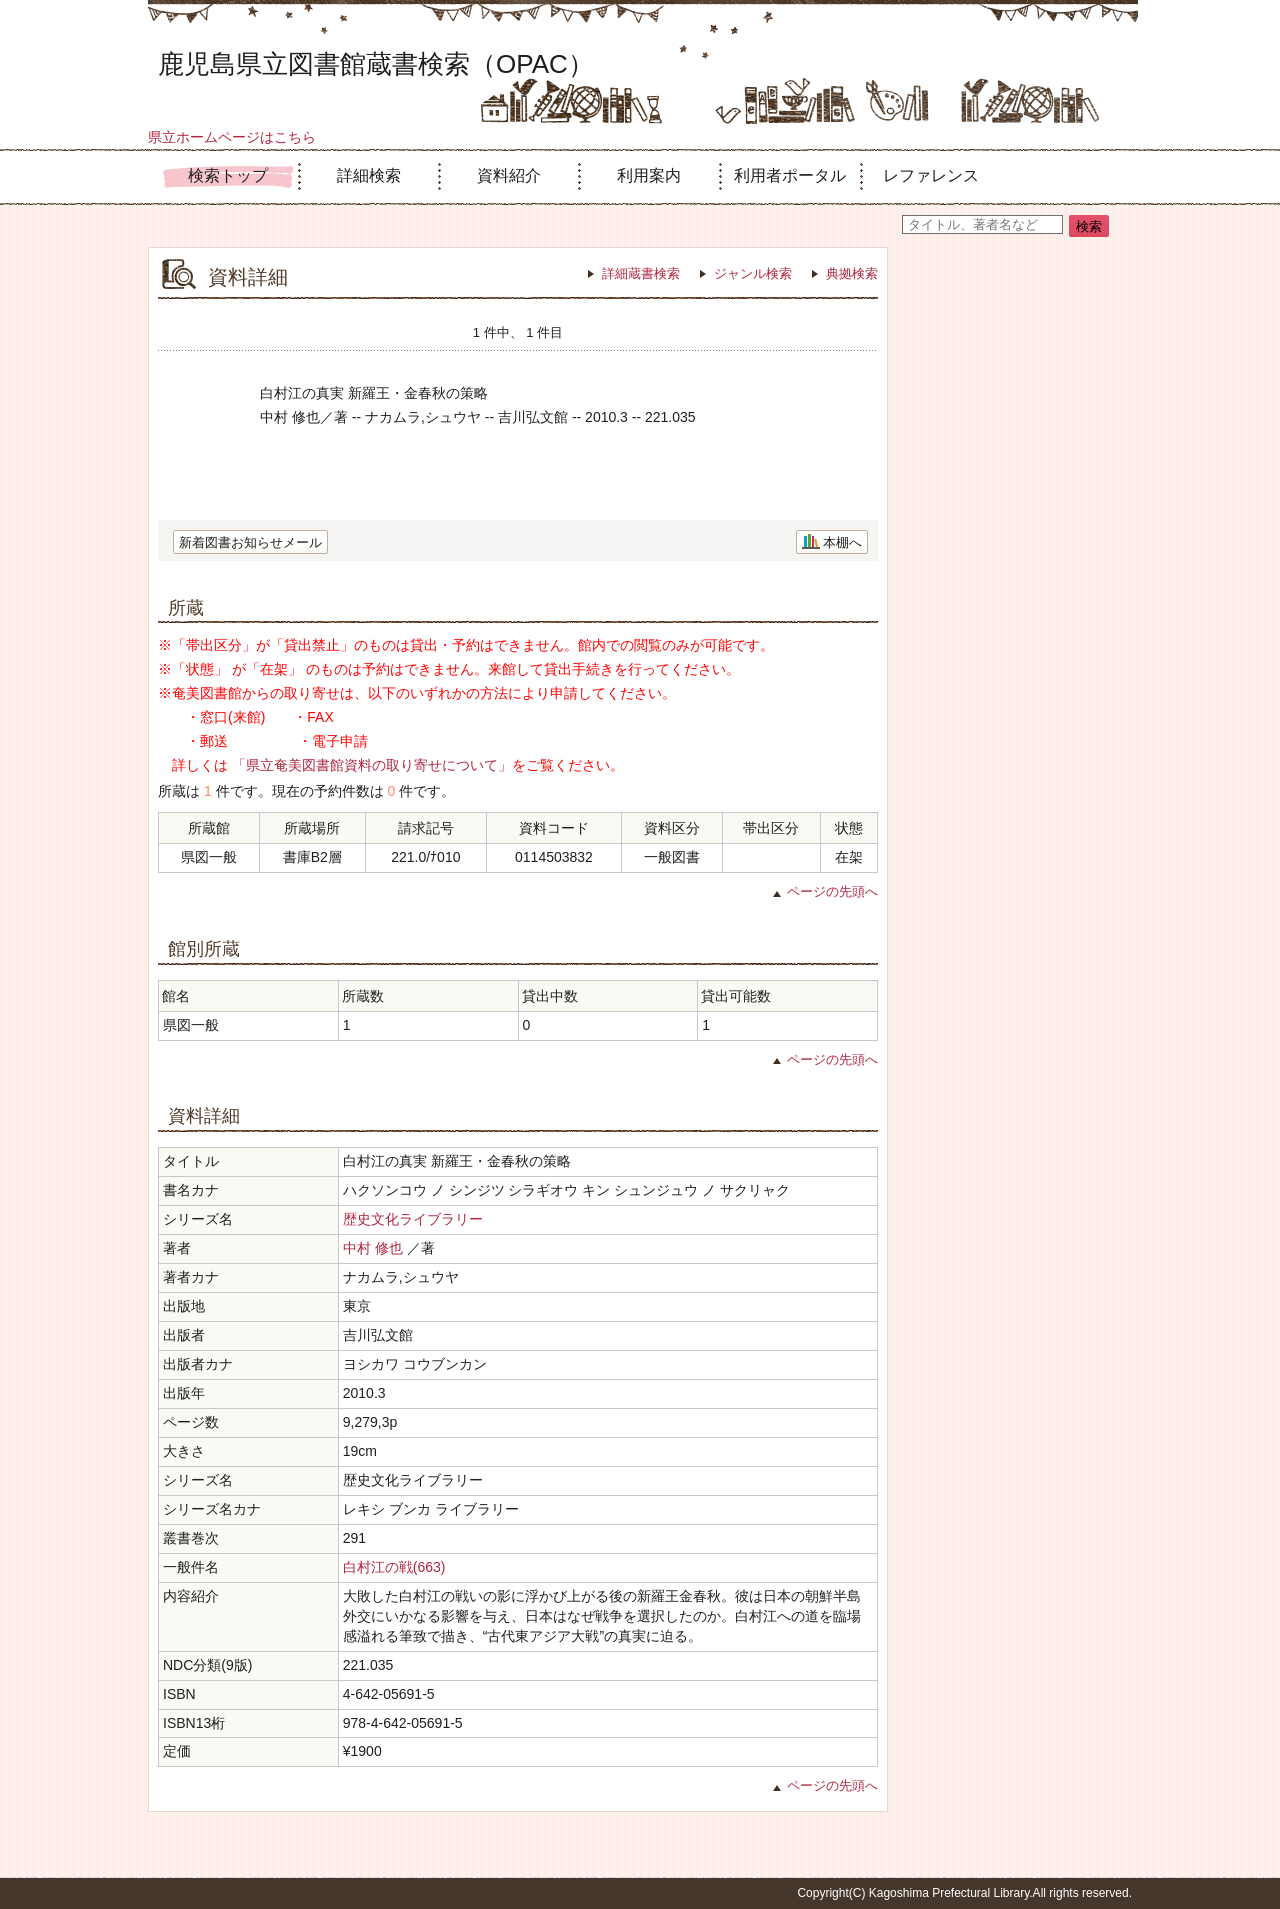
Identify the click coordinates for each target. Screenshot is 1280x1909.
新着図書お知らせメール (250, 542)
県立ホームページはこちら (232, 137)
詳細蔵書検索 (641, 273)
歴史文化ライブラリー (413, 1219)
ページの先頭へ (832, 891)
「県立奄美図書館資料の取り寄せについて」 (372, 765)
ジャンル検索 (753, 273)
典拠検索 (852, 273)
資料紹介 (509, 175)
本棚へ (842, 542)
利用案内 (649, 175)
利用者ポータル (790, 175)
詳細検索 (369, 175)
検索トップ (228, 175)
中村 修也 (373, 1248)
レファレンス (931, 175)
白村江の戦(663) (394, 1567)
